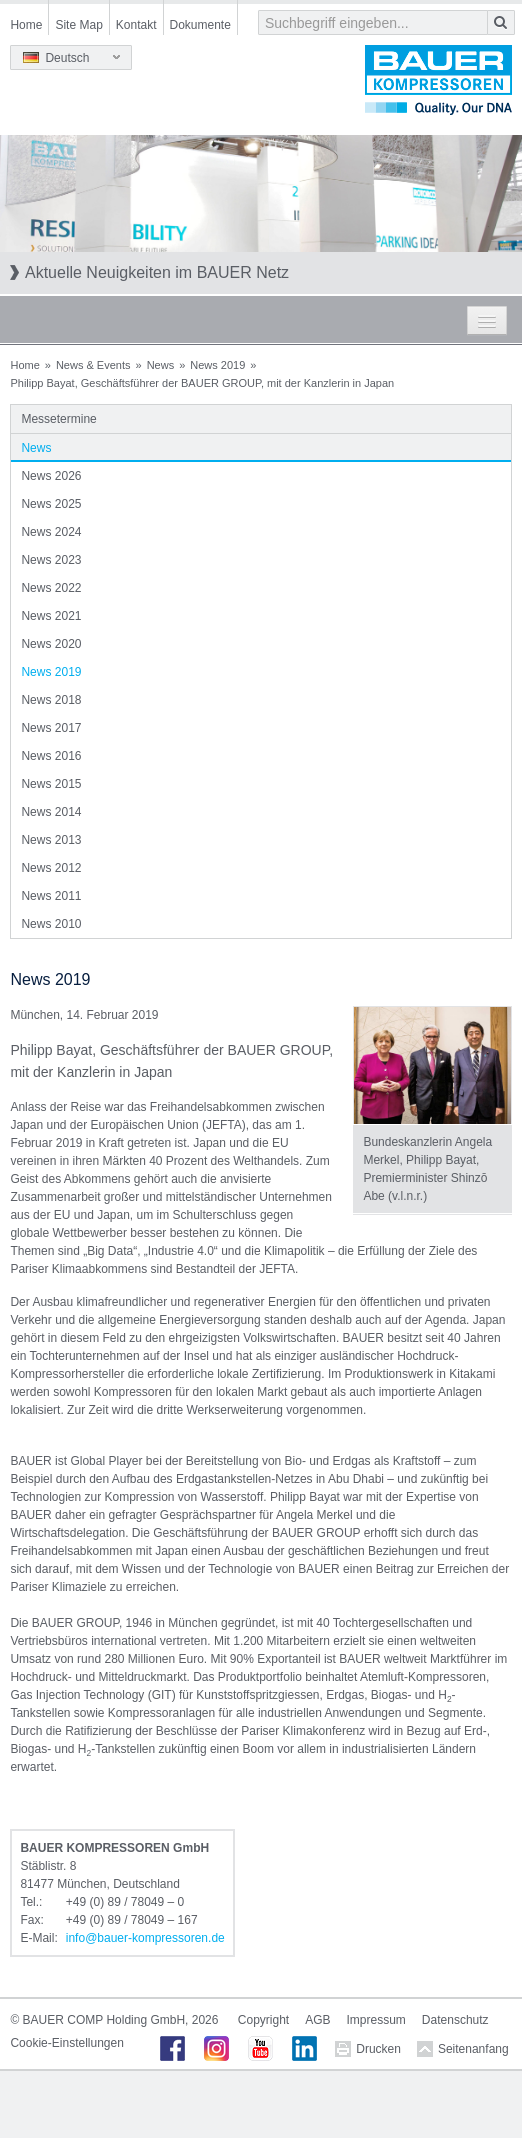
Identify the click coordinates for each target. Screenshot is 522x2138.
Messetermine (58, 419)
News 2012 (51, 868)
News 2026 (51, 476)
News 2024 (51, 532)
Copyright (263, 2020)
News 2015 (51, 784)
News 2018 (51, 700)
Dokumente (200, 25)
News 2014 (51, 812)
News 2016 (51, 756)
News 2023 (51, 560)
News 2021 (51, 616)
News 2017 (51, 728)
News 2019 (217, 365)
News (161, 365)
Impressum (376, 2020)
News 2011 (51, 896)
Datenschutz (455, 2020)
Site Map (78, 25)
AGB (317, 2020)
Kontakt (136, 25)
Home (26, 25)
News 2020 (51, 644)
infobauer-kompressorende (145, 1938)
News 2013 (51, 840)
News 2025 (51, 504)
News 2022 (51, 588)
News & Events (93, 365)
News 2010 (51, 924)
